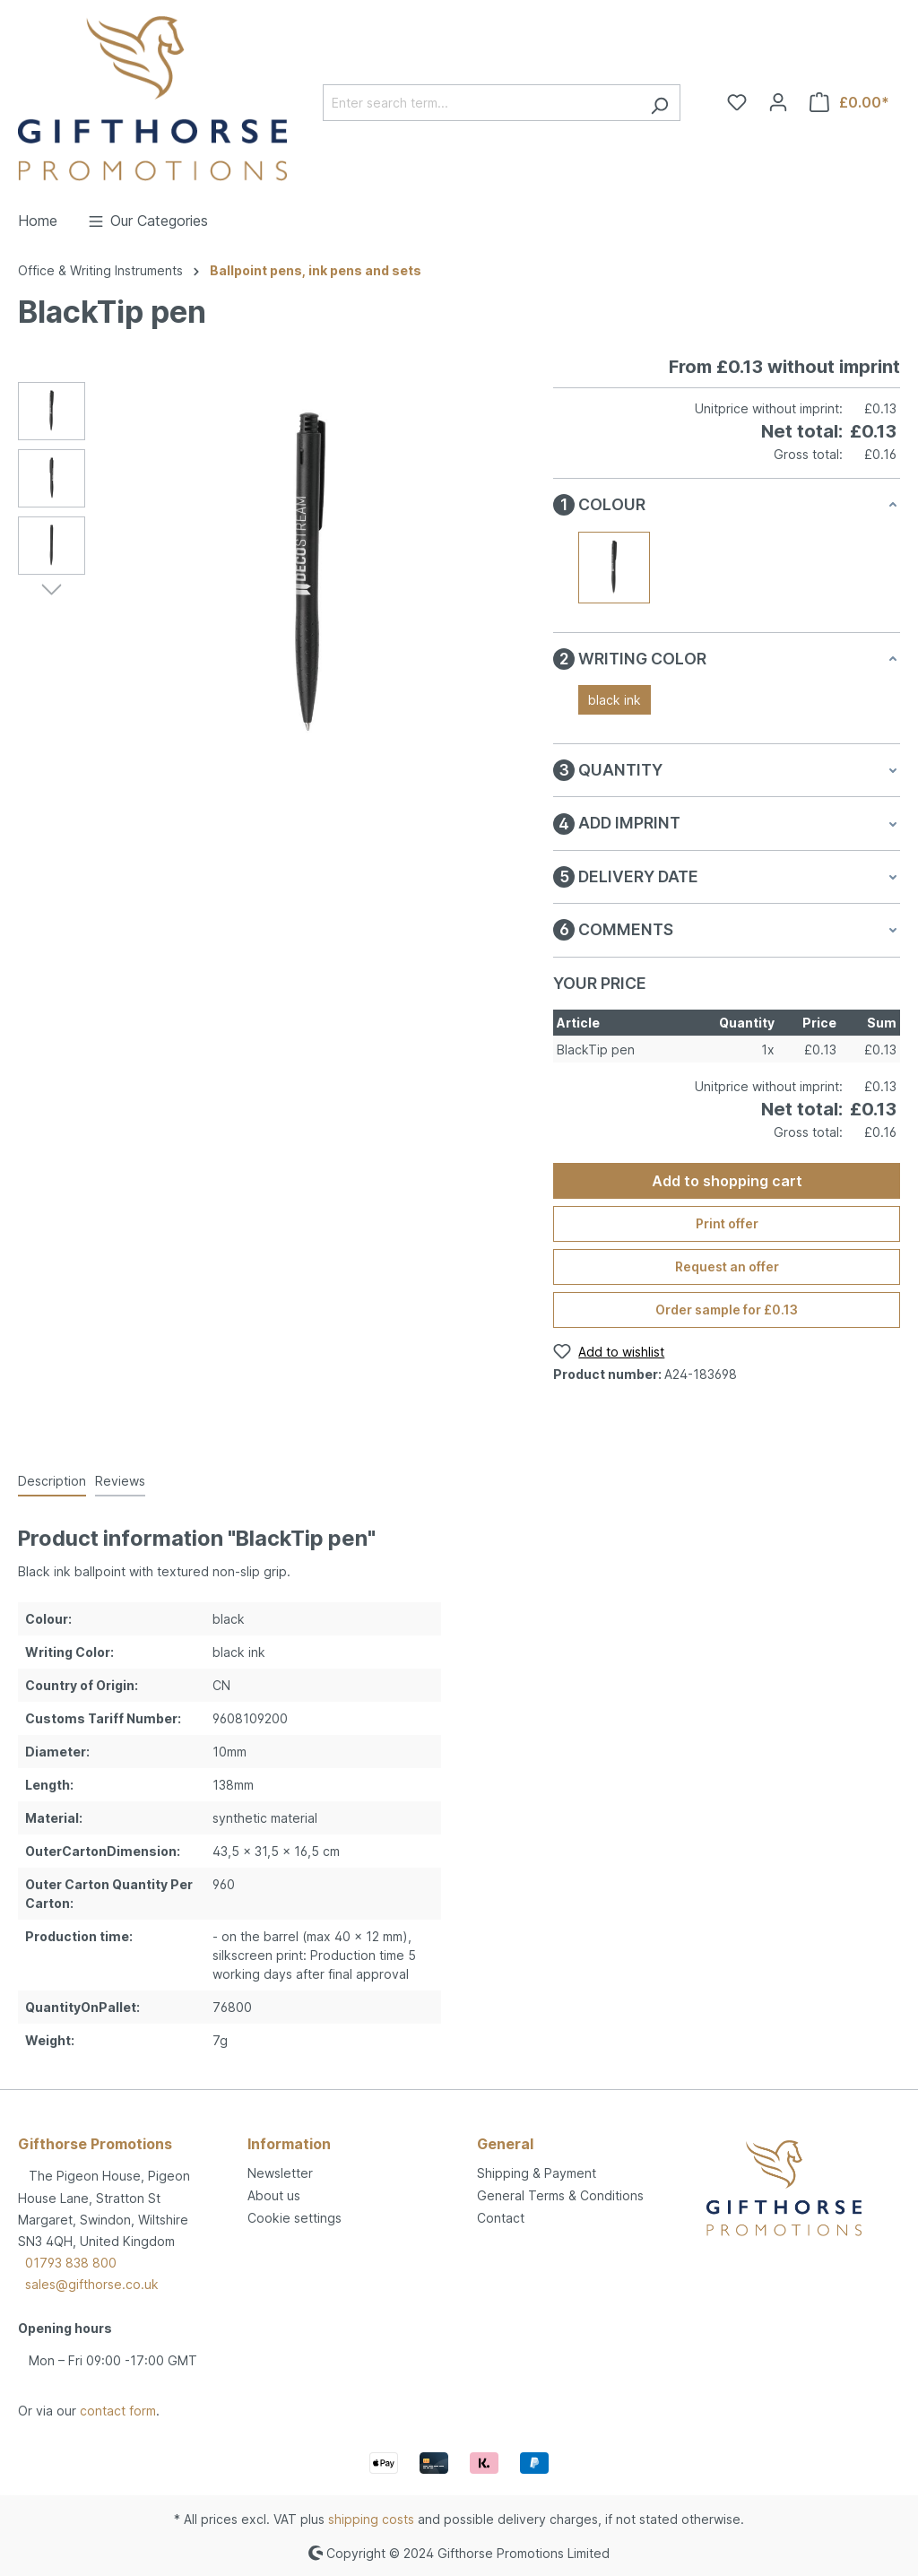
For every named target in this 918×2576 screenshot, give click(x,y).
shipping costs (371, 2519)
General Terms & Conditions (560, 2195)
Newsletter (280, 2173)
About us (273, 2195)
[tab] (52, 1481)
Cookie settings (294, 2217)
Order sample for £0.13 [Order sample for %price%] (726, 1309)
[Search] (659, 102)
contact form (118, 2410)
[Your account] (778, 102)
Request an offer (727, 1266)
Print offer (727, 1223)
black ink (614, 699)
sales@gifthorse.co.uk (92, 2284)
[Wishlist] (737, 102)
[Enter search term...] (481, 102)
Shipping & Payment (536, 2173)
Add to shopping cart (727, 1181)
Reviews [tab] (120, 1480)
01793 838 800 (71, 2262)
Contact (500, 2217)
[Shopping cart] (849, 102)
